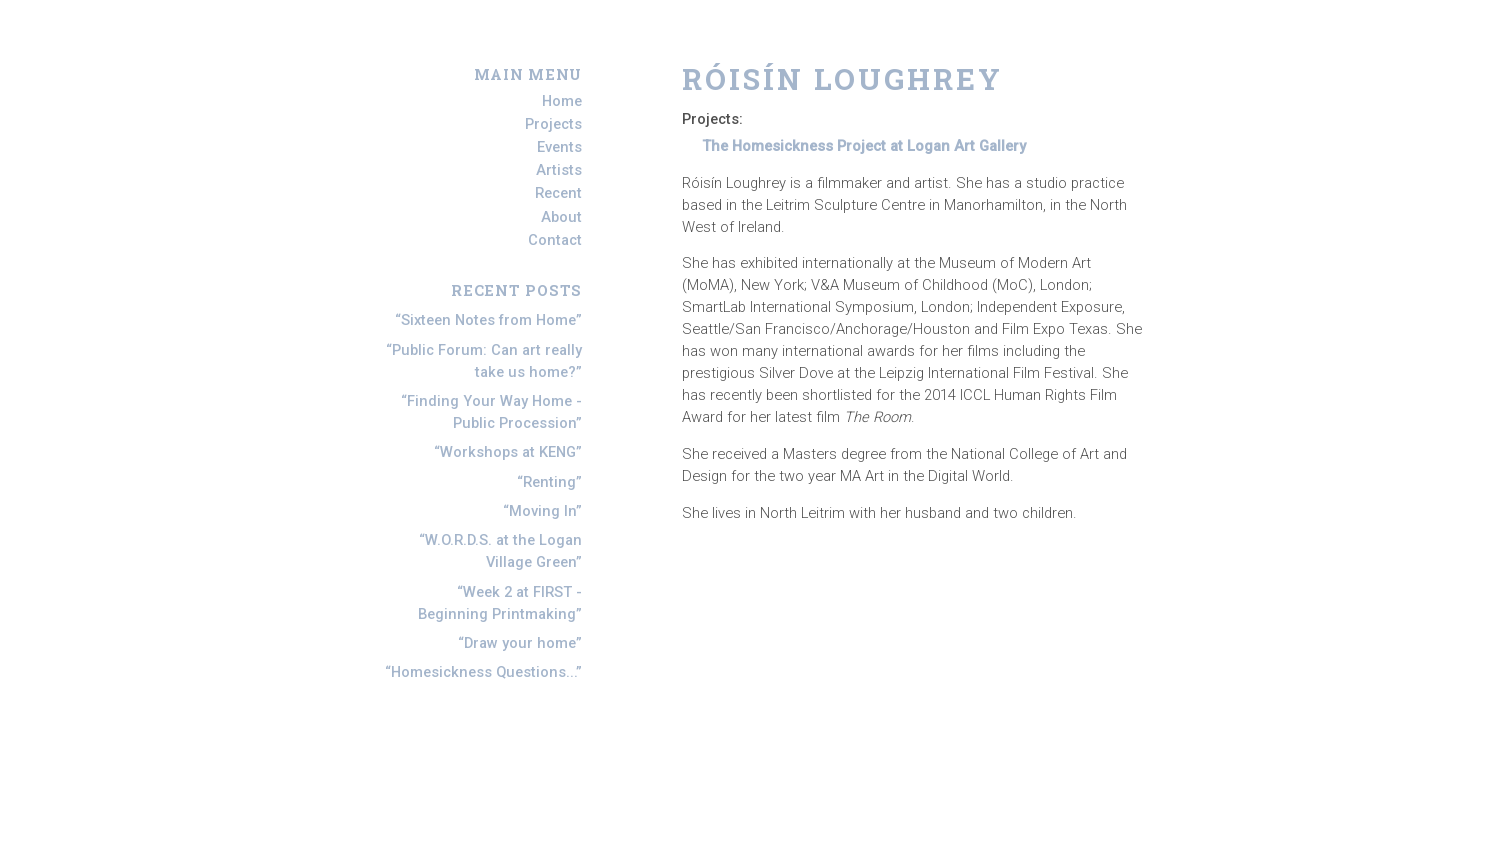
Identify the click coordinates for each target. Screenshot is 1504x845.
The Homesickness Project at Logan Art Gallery (864, 146)
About (561, 217)
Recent (558, 194)
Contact (555, 240)
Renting (549, 482)
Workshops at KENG (508, 452)
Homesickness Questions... (483, 672)
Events (559, 147)
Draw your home (520, 643)
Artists (559, 170)
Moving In (542, 511)
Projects (553, 124)
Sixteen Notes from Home (488, 320)
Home (562, 101)
